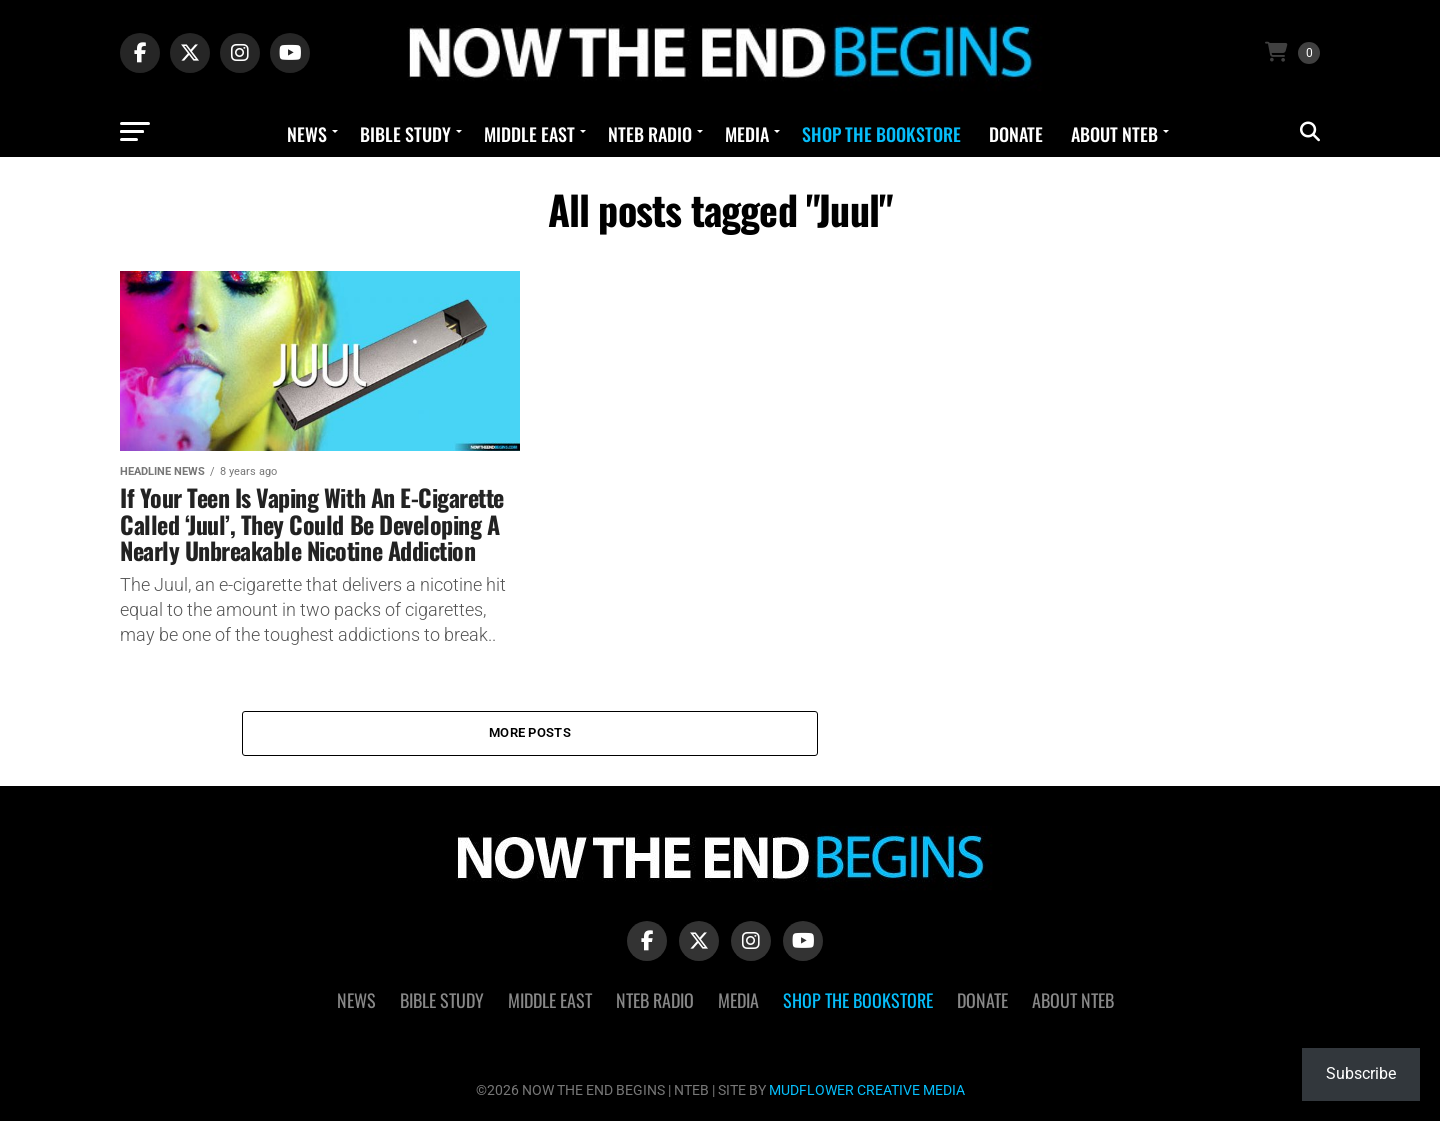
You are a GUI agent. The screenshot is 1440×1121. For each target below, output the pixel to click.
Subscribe (1361, 1073)
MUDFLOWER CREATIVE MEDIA (867, 1090)
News (307, 134)
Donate (1016, 134)
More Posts (530, 732)
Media (747, 134)
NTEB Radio (650, 134)
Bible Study (405, 134)
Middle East (529, 134)
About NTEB (1114, 134)
